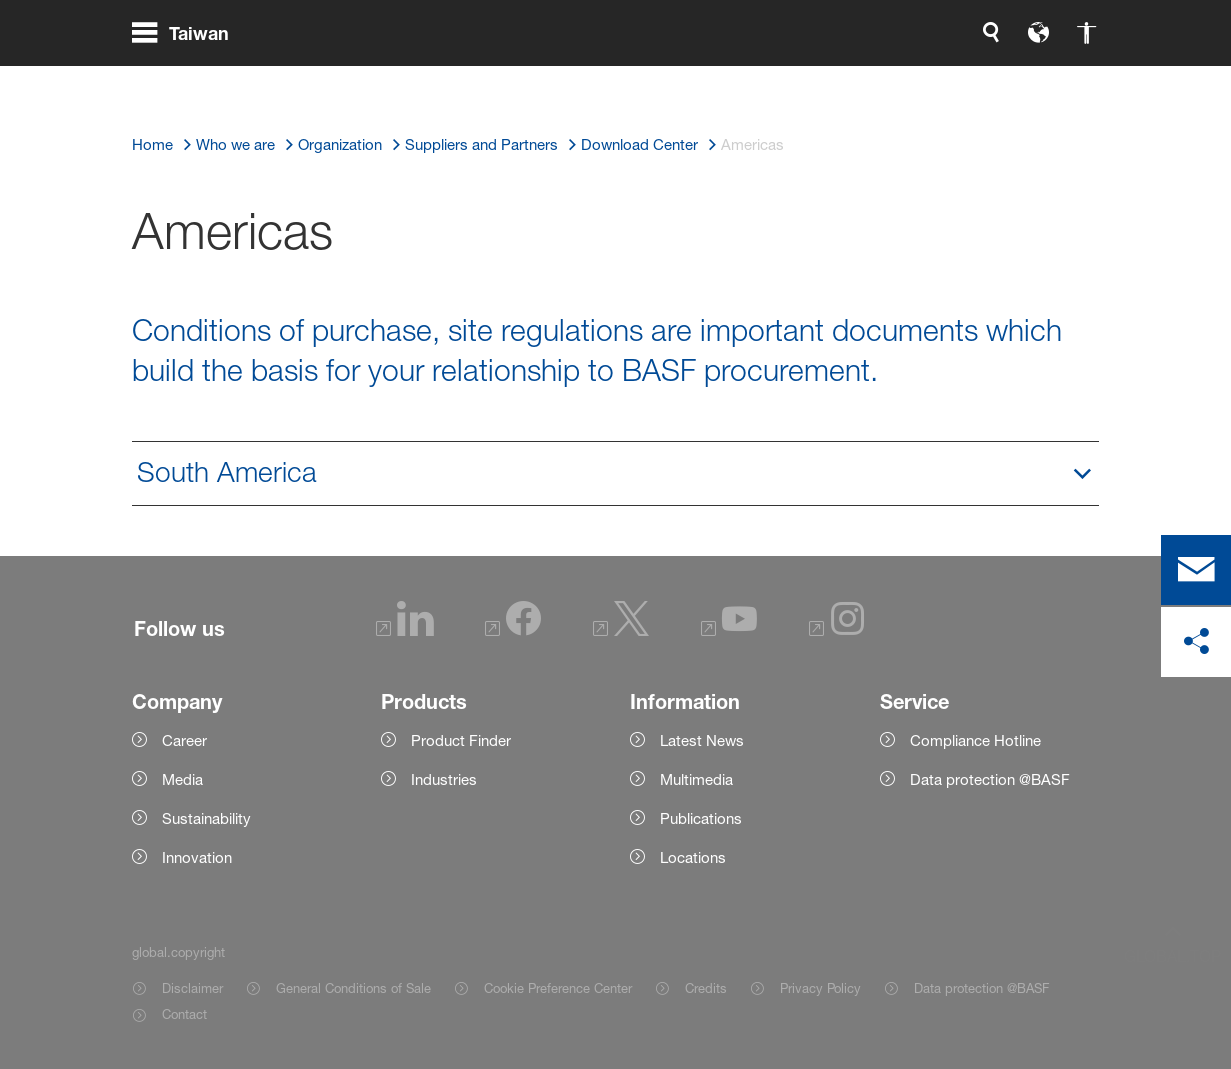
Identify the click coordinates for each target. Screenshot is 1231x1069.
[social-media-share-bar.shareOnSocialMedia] (1196, 642)
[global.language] (829, 80)
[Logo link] (1019, 80)
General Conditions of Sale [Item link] (353, 988)
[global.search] (781, 80)
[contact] (1196, 570)
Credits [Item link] (706, 988)
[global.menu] (188, 80)
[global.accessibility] (877, 80)
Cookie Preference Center (558, 988)
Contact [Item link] (184, 1014)
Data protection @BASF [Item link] (981, 988)
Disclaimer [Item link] (192, 988)
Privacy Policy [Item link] (820, 988)
